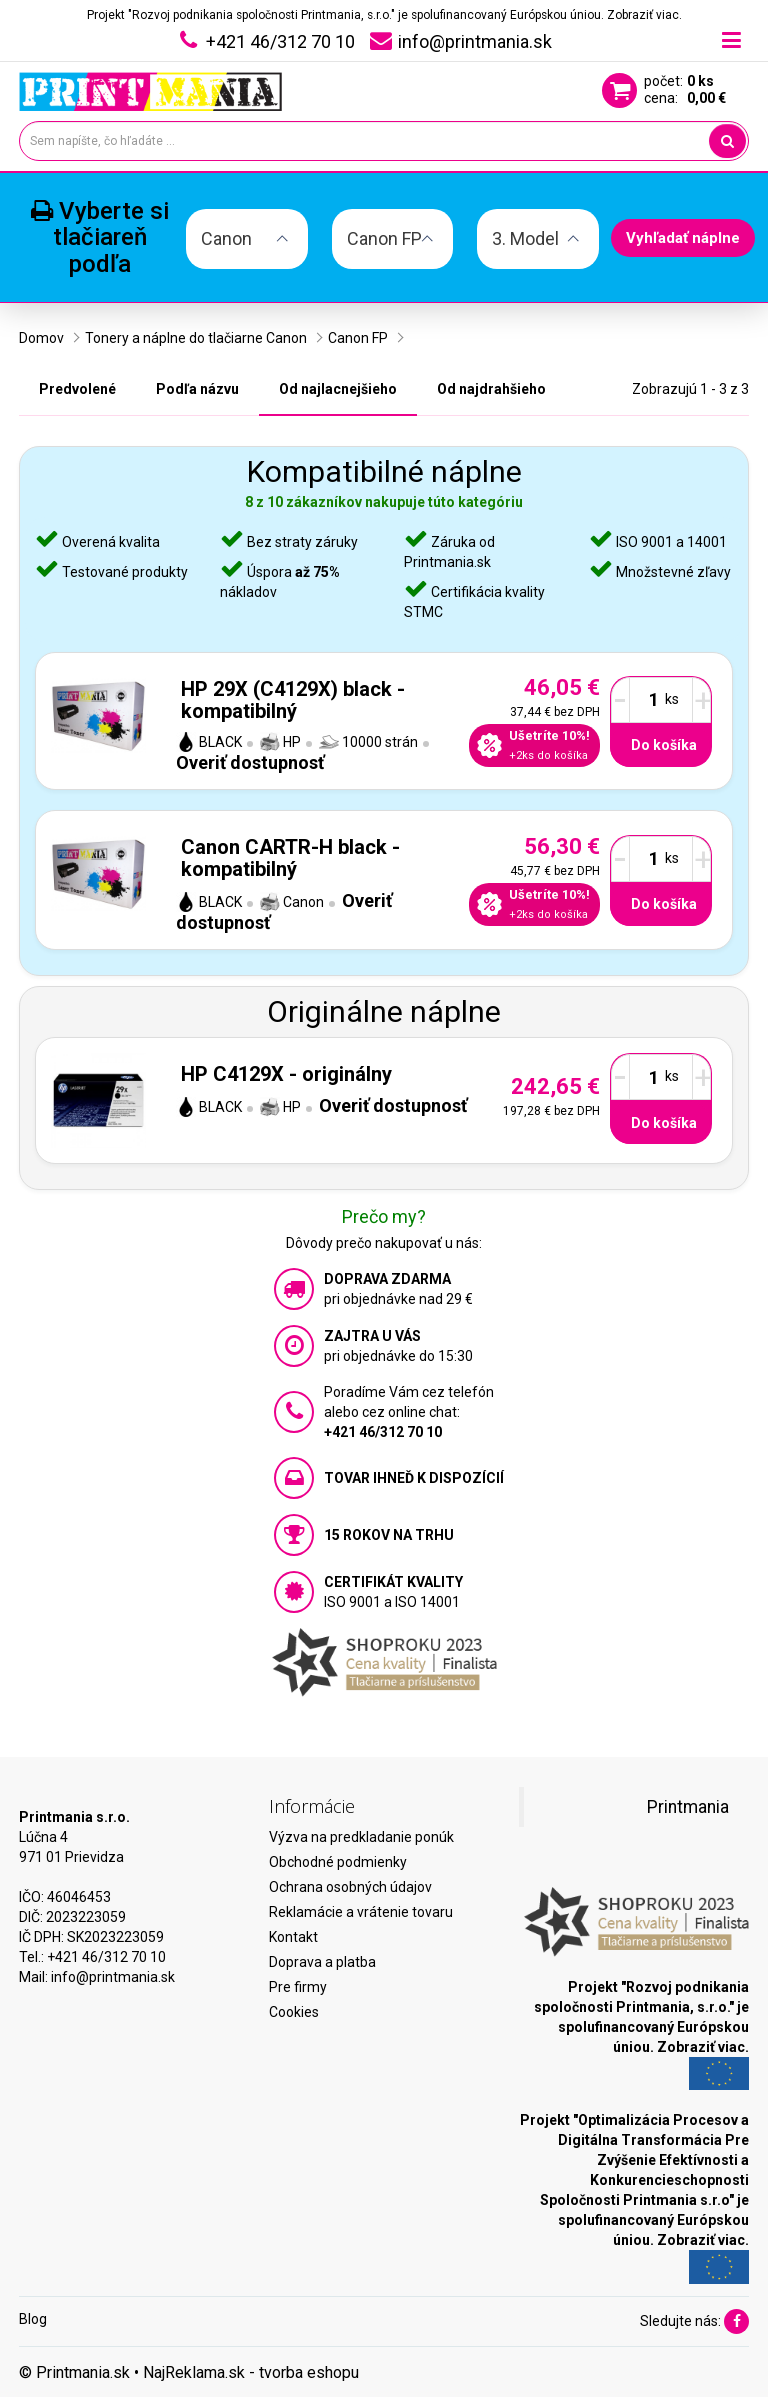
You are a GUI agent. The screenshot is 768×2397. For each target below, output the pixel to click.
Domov (41, 338)
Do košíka (664, 745)
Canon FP (358, 338)
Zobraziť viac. (644, 15)
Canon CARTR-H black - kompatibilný (290, 858)
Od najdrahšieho (491, 389)
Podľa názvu (197, 389)
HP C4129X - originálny (286, 1074)
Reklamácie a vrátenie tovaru (361, 1912)
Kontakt (293, 1937)
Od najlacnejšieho (338, 389)
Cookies (294, 2012)
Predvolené (77, 389)
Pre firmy (298, 1987)
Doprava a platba (322, 1962)
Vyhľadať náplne (683, 238)
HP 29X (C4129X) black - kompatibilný (293, 700)
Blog (33, 2319)
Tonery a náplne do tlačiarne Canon (196, 338)
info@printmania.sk (113, 1977)
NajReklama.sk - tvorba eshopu (251, 2372)
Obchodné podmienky (338, 1862)
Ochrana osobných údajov (350, 1887)
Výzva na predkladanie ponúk (361, 1837)
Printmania (688, 1807)
